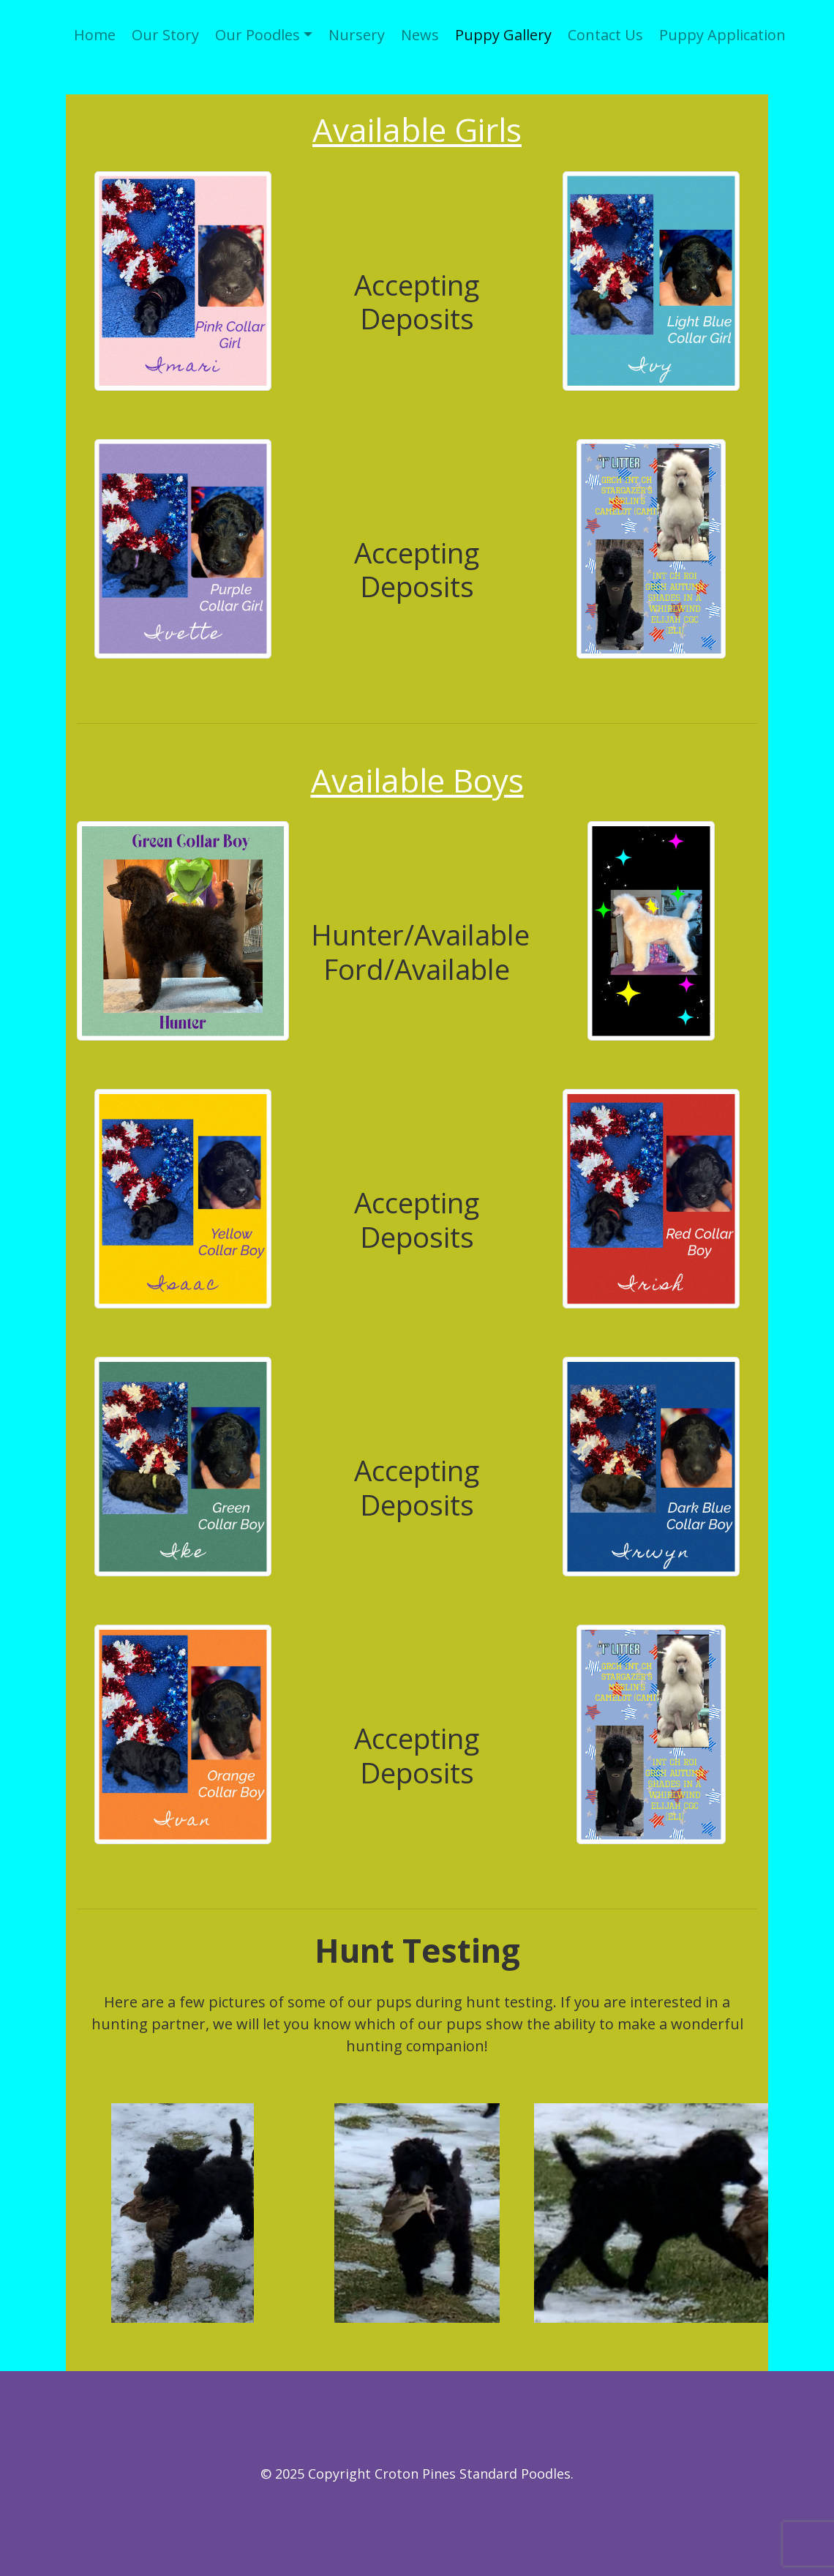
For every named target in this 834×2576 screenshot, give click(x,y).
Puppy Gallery (503, 35)
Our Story (165, 35)
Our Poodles (257, 35)
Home (95, 35)
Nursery (356, 35)
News (420, 35)
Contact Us (605, 35)
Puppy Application (722, 35)
